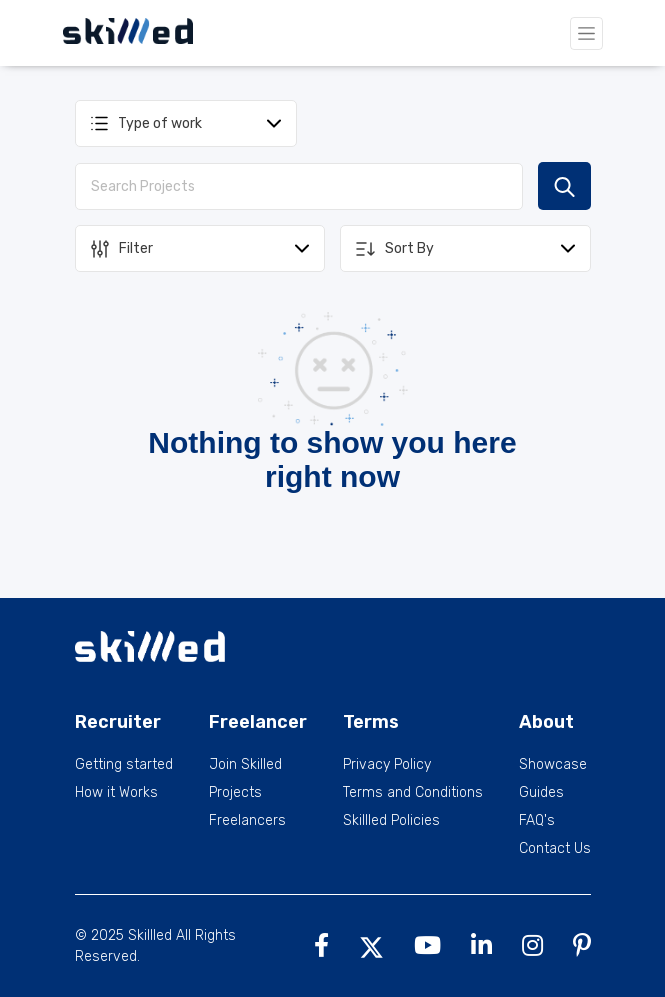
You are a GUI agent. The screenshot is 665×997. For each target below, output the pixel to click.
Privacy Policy (387, 765)
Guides (541, 793)
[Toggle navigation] (586, 33)
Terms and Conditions (413, 793)
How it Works (116, 793)
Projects (235, 793)
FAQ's (537, 821)
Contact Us (555, 849)
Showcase (553, 765)
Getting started (124, 765)
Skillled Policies (391, 821)
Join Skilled (245, 765)
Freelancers (247, 821)
